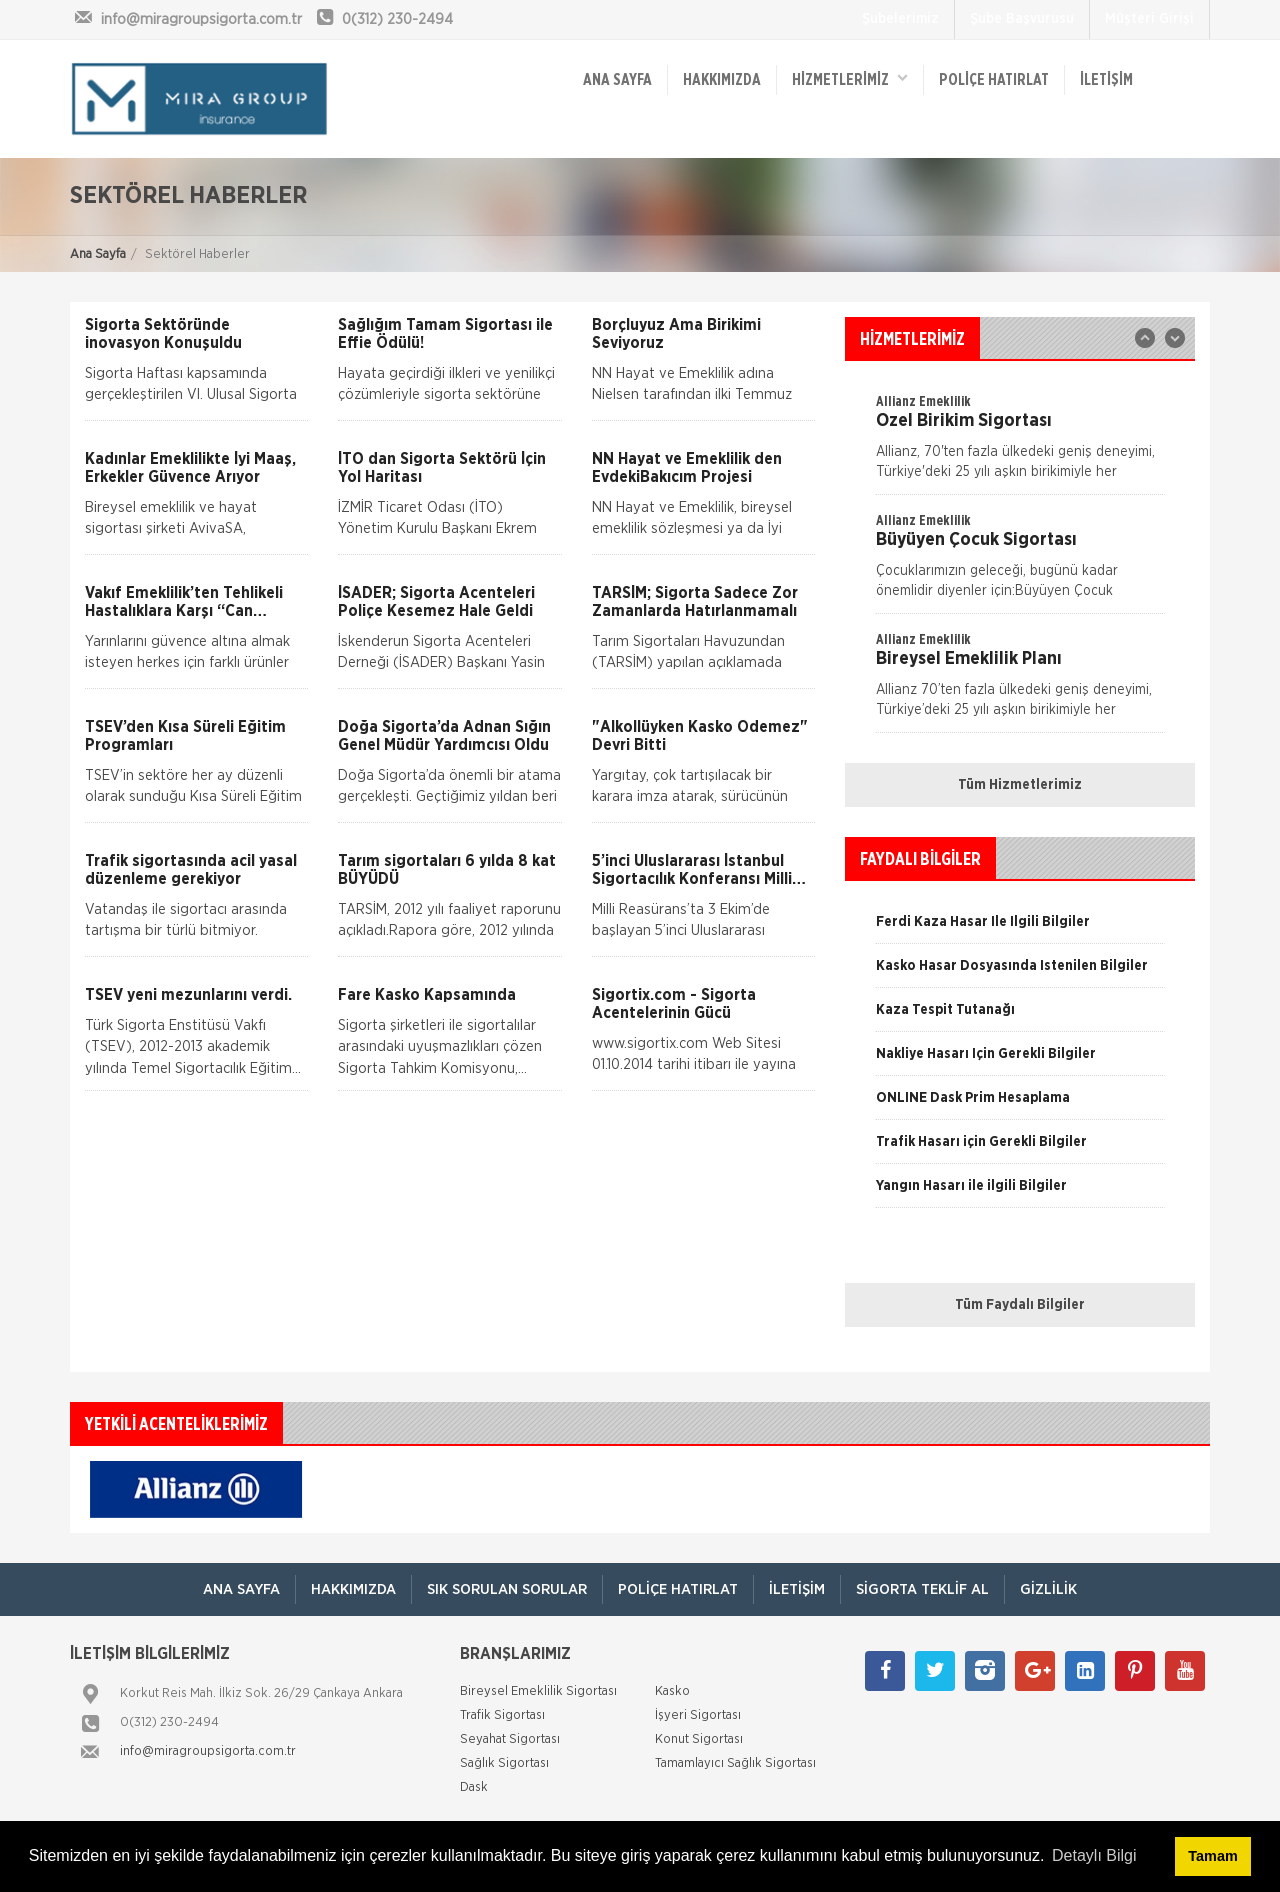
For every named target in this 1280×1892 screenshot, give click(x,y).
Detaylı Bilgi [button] (1094, 1855)
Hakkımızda (722, 80)
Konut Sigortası (699, 1739)
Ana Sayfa (98, 254)
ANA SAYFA (617, 80)
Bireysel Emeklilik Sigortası (538, 1691)
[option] (1020, 562)
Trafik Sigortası (502, 1715)
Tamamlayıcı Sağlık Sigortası (735, 1763)
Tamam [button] (1212, 1856)
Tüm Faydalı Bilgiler (1020, 1305)
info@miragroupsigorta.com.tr (208, 1751)
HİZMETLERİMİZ (850, 78)
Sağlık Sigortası (504, 1763)
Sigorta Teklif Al (922, 1589)
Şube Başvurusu (1022, 19)
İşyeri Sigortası (698, 1715)
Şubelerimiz (900, 19)
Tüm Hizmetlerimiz (1020, 785)
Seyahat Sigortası (510, 1739)
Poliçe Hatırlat (994, 80)
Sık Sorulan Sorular (507, 1589)
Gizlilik (1048, 1589)
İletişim (1106, 80)
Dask (474, 1787)
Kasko (672, 1691)
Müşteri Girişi (1149, 19)
